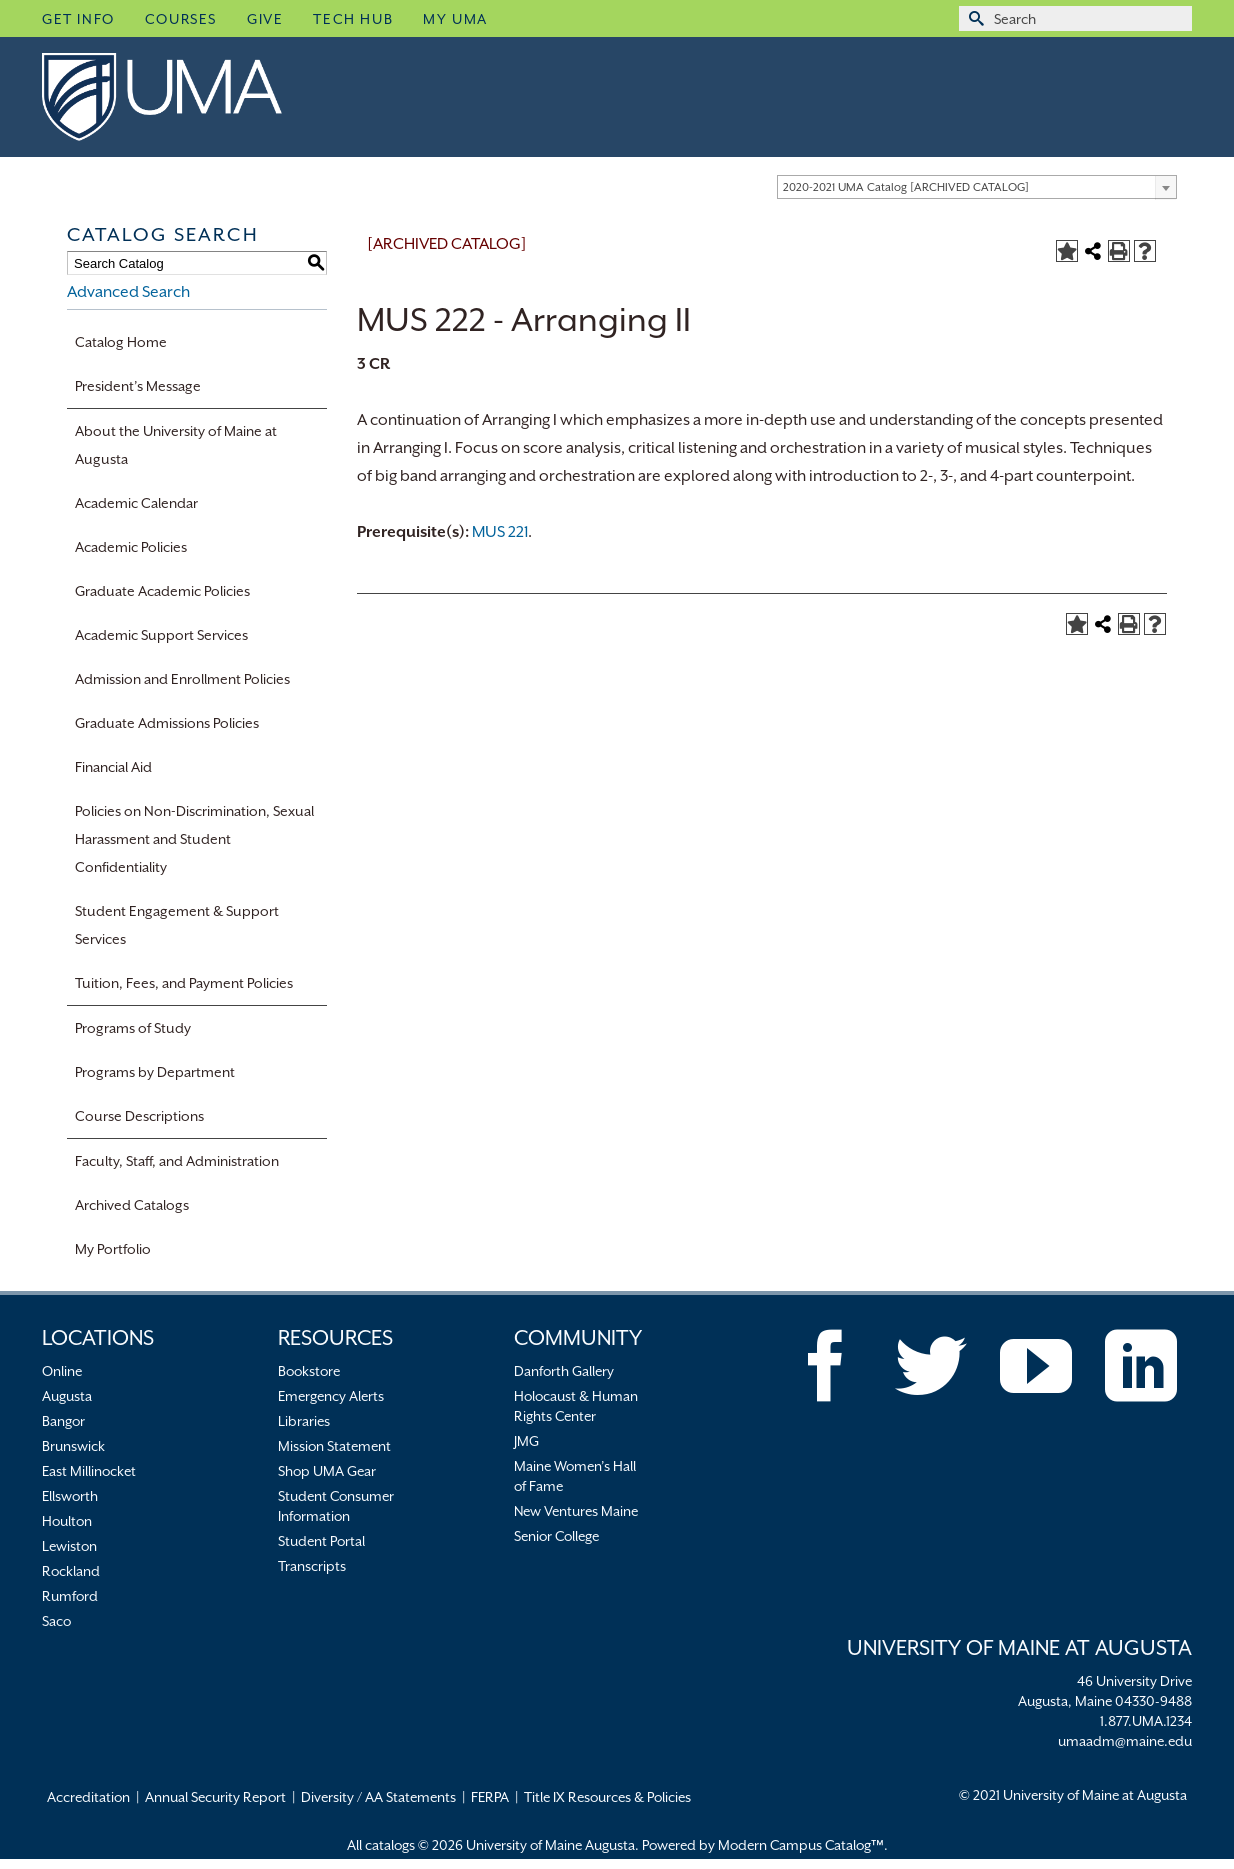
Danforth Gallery (564, 1371)
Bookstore (309, 1371)
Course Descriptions (139, 1116)
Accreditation (88, 1797)
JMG (526, 1441)
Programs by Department (155, 1072)
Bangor (63, 1421)
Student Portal (321, 1541)
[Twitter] (931, 1366)
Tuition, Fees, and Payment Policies (184, 983)
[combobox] (977, 187)
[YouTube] (1036, 1366)
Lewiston (69, 1546)
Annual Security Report (215, 1797)
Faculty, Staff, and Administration (177, 1161)
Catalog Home (121, 342)
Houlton (67, 1521)
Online (62, 1371)
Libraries (304, 1421)
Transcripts (312, 1566)
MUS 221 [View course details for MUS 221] (500, 532)
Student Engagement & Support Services (177, 925)
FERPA (490, 1797)
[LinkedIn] (1141, 1366)
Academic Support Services (161, 635)
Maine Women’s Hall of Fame (575, 1476)
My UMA (455, 19)
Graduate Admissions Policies (167, 723)
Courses (181, 19)
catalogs (390, 1845)
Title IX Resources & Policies (607, 1797)
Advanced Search (128, 292)
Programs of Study (133, 1028)
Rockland (71, 1571)
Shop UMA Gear (327, 1471)
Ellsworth (70, 1496)
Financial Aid (113, 767)
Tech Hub (353, 19)
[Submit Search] (974, 18)
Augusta (67, 1396)
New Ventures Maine (576, 1511)
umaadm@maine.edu (1125, 1741)
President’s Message (138, 386)
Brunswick (73, 1446)
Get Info (78, 19)
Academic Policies (131, 547)
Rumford (70, 1596)
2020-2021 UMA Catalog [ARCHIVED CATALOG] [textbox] (906, 187)
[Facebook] (826, 1366)
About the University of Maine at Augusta (176, 445)
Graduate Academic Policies (162, 591)
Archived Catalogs (132, 1205)
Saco (56, 1621)
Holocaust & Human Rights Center (576, 1406)
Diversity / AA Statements (378, 1797)
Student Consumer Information (336, 1506)
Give (265, 19)
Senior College (556, 1536)
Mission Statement (334, 1446)
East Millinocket (89, 1471)
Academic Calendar (136, 503)
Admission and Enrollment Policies (182, 679)
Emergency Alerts (331, 1396)
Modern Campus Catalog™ (801, 1845)
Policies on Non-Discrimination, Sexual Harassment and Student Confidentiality (194, 839)
